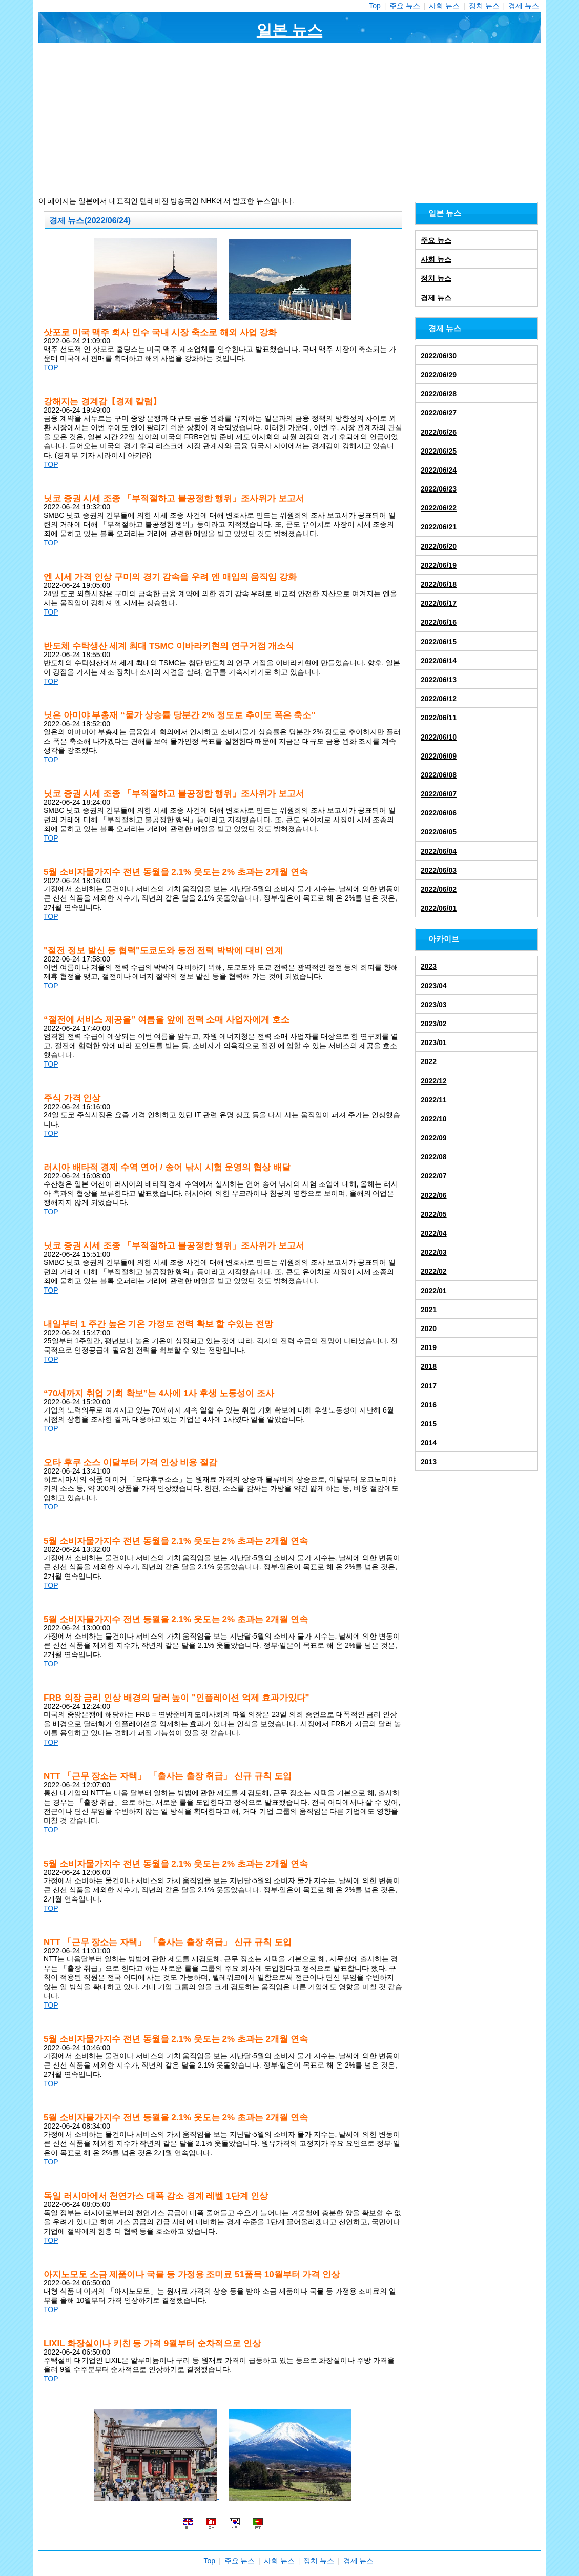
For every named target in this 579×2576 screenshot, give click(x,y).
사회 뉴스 (444, 6)
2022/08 (434, 1157)
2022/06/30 (439, 356)
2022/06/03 (439, 870)
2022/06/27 (439, 412)
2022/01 (434, 1290)
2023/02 (434, 1023)
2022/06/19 (439, 565)
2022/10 (434, 1119)
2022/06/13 (439, 680)
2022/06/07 (439, 794)
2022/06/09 (439, 756)
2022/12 (434, 1081)
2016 (429, 1405)
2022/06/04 (439, 851)
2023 (429, 966)
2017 (429, 1386)
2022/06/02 (439, 889)
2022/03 (434, 1252)
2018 (429, 1366)
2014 (429, 1443)
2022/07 (434, 1176)
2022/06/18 (439, 584)
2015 (429, 1424)
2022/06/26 (439, 432)
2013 (429, 1462)
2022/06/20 (439, 546)
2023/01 (434, 1042)
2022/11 (434, 1100)
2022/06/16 (439, 622)
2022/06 (434, 1195)
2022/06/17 (439, 603)
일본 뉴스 (289, 30)
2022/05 (434, 1214)
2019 (429, 1347)
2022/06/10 (439, 737)
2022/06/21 (439, 527)
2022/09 (434, 1138)
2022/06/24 (439, 470)
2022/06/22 (439, 508)
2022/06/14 (439, 661)
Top (375, 6)
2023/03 (434, 1004)
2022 (429, 1061)
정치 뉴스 (484, 6)
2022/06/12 (439, 698)
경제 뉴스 (523, 6)
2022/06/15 (439, 642)
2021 (429, 1309)
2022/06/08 (439, 775)
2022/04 (434, 1233)
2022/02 (434, 1271)
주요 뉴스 (404, 6)
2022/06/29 (439, 375)
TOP (51, 367)
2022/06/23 (439, 489)
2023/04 (434, 986)
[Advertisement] (289, 120)
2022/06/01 (439, 908)
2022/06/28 (439, 394)
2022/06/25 (439, 451)
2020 (429, 1328)
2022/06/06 (439, 813)
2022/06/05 (439, 832)
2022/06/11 (439, 717)
